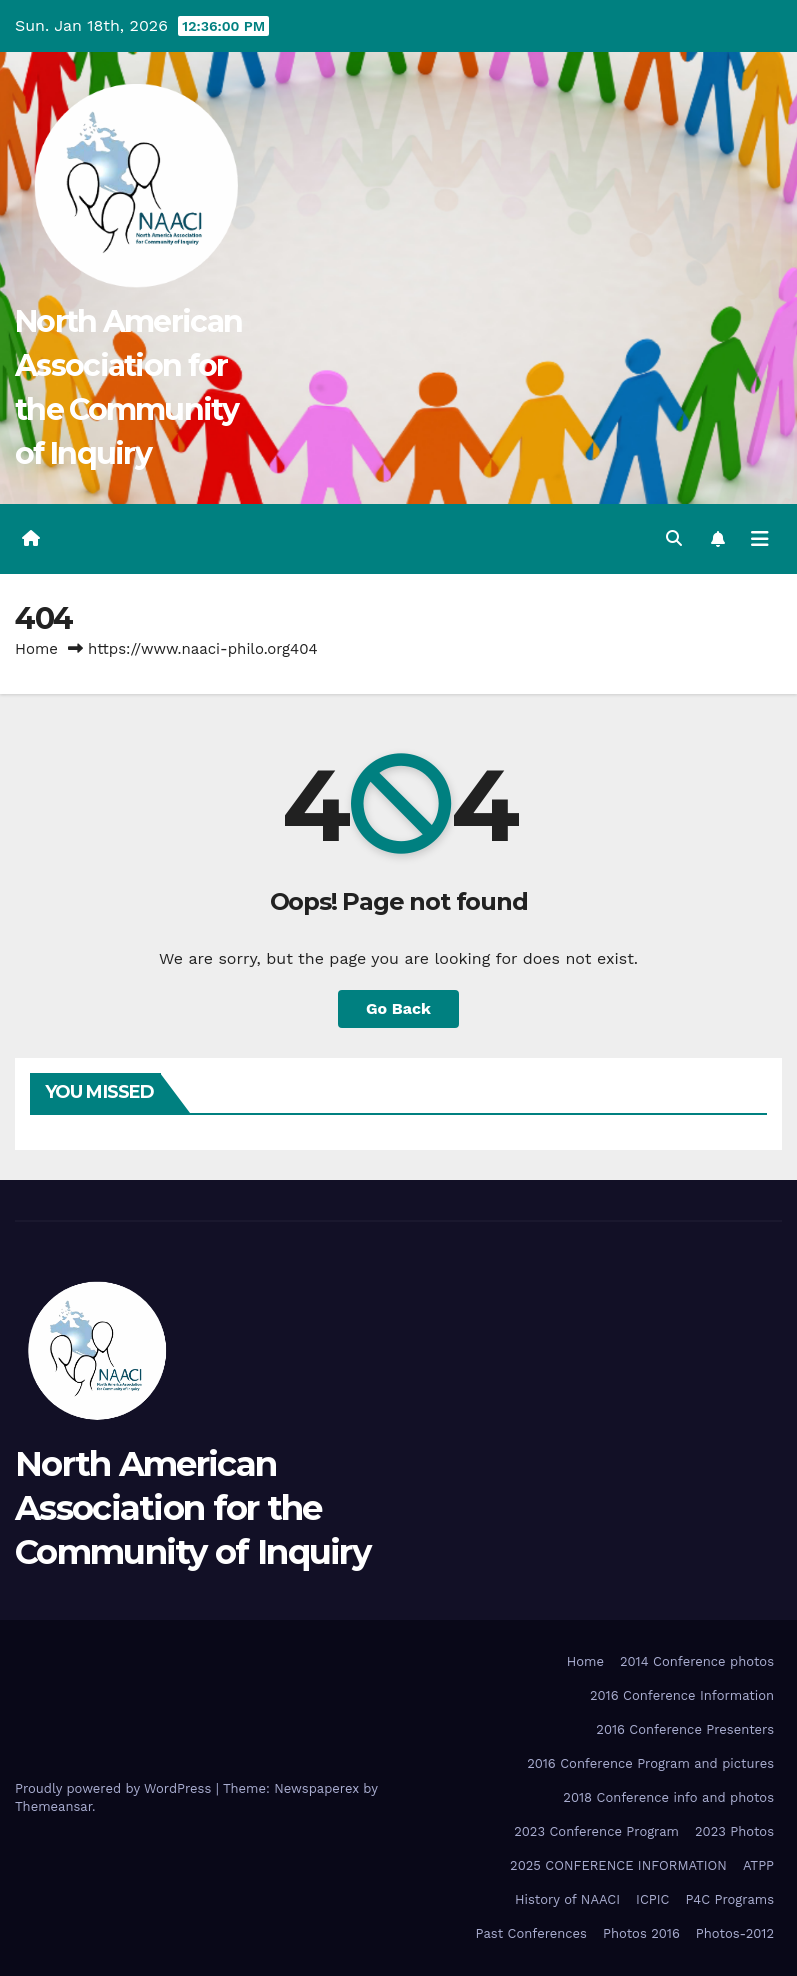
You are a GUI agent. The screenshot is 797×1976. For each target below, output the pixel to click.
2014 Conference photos (697, 1661)
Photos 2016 (641, 1933)
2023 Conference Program (596, 1831)
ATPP (758, 1865)
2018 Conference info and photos (668, 1797)
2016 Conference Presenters (685, 1729)
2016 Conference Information (682, 1695)
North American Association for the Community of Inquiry (192, 1508)
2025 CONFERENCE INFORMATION (618, 1865)
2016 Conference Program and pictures (650, 1763)
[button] (674, 538)
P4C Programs (730, 1899)
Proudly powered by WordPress (115, 1788)
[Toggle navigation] (760, 539)
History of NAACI (567, 1899)
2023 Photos (734, 1831)
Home (36, 649)
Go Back (398, 1008)
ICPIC (652, 1899)
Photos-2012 (735, 1933)
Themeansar (53, 1806)
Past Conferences (531, 1933)
